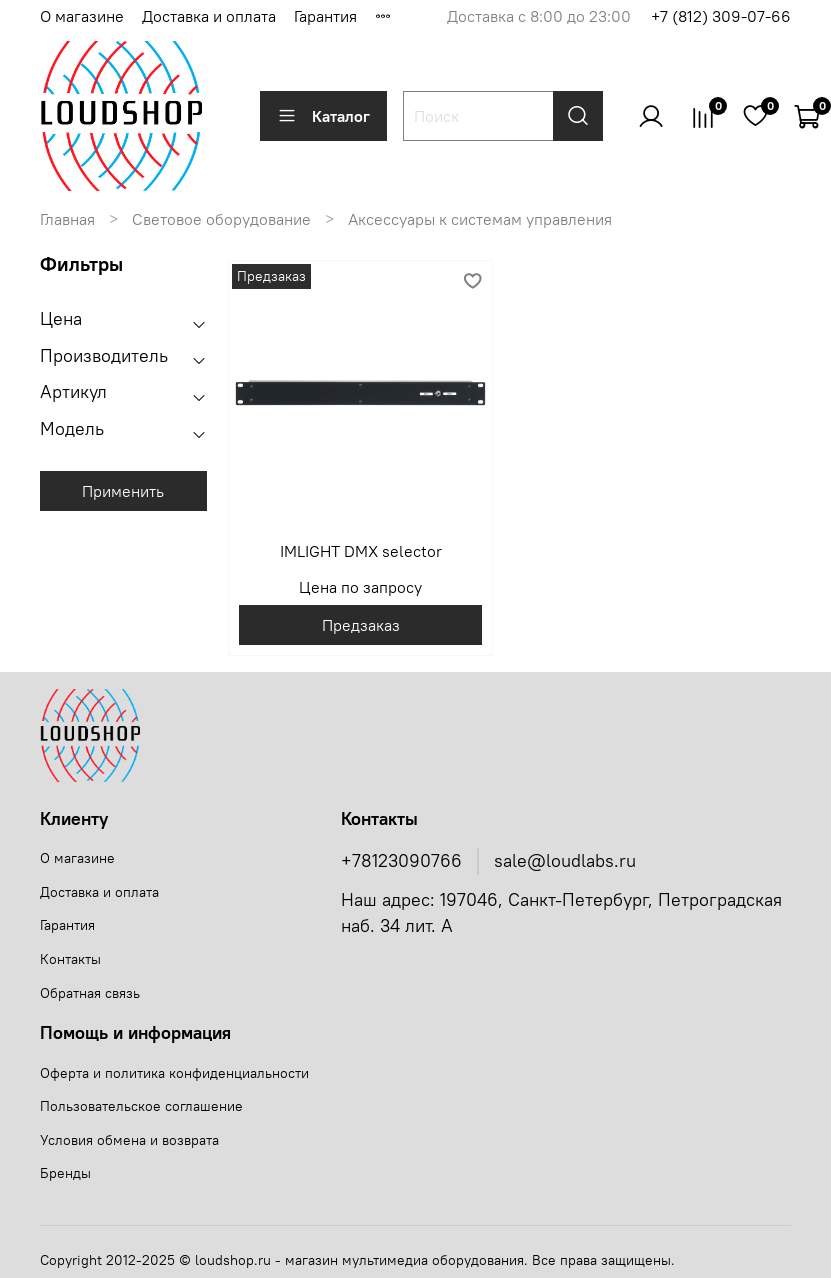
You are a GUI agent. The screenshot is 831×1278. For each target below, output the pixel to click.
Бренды (65, 1173)
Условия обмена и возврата (129, 1140)
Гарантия (325, 16)
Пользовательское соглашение (141, 1106)
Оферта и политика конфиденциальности (174, 1073)
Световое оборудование (221, 219)
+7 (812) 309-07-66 (721, 16)
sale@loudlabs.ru (565, 861)
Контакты (70, 959)
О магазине (82, 16)
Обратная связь (90, 993)
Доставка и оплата (209, 16)
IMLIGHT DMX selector (361, 551)
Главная (67, 219)
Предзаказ (361, 625)
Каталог (323, 116)
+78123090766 (401, 861)
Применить (123, 491)
